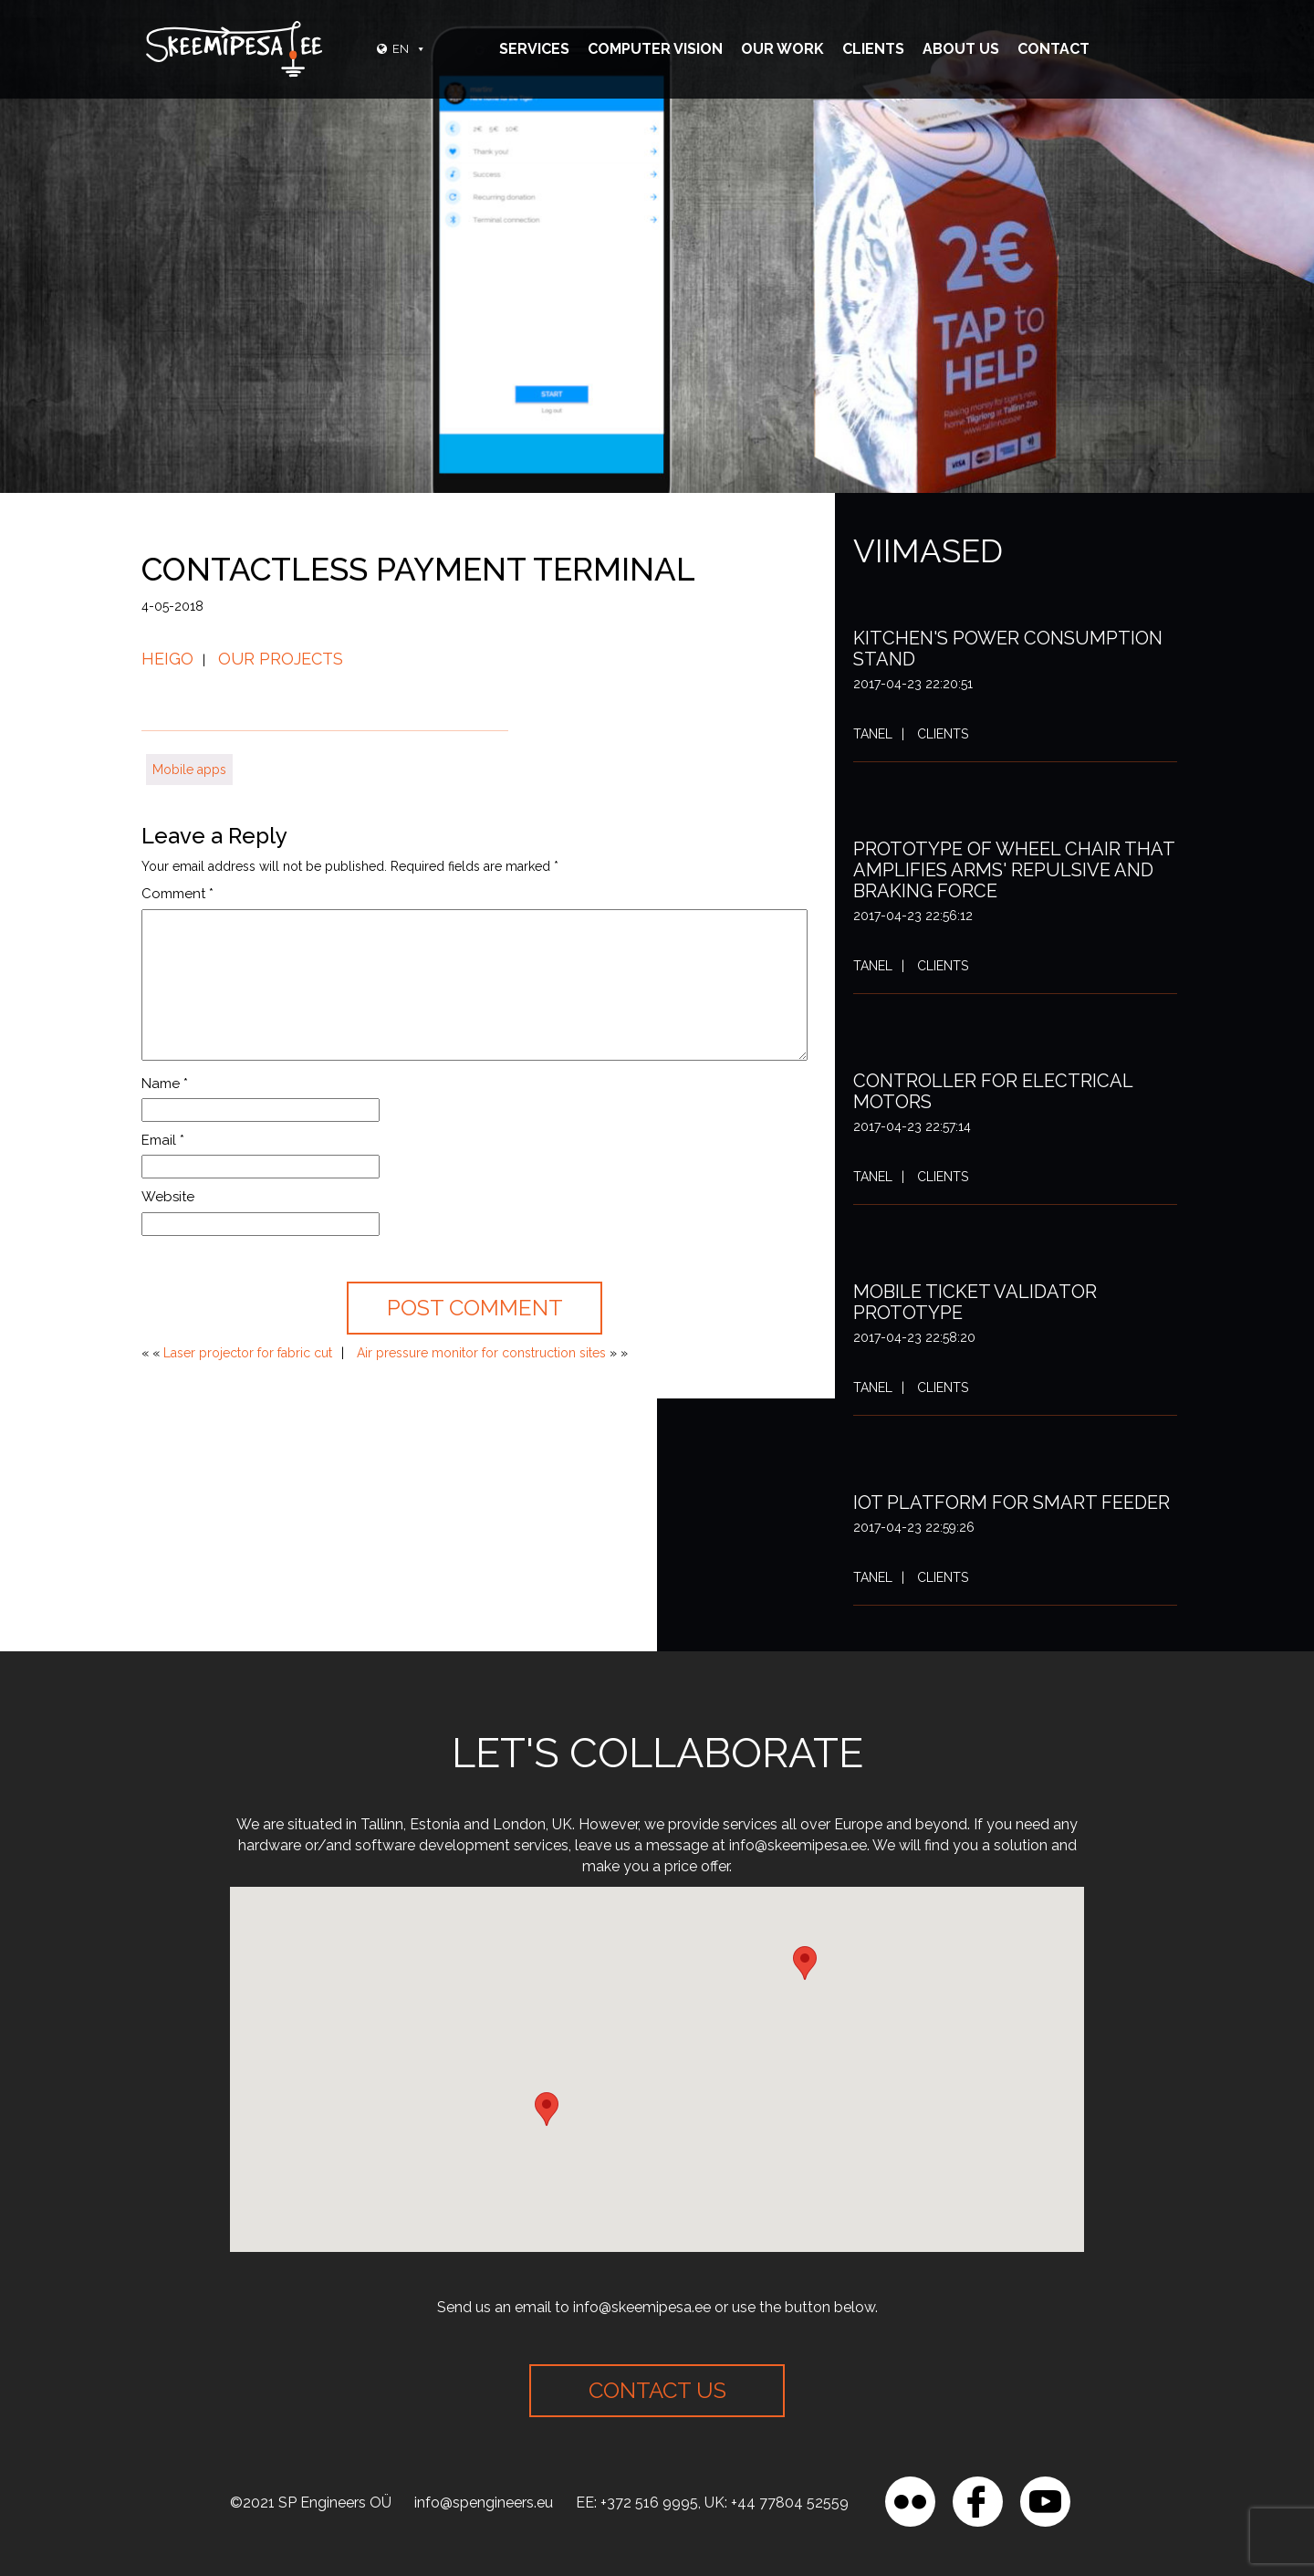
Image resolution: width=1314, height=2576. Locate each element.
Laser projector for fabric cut (247, 1353)
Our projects (280, 658)
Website (167, 1197)
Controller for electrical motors (992, 1091)
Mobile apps (189, 769)
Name (164, 1083)
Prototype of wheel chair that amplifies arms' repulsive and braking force (1013, 870)
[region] (237, 2443)
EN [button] (409, 49)
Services (534, 49)
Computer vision (655, 49)
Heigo (167, 658)
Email (162, 1140)
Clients (873, 49)
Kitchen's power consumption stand (1008, 648)
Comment (177, 893)
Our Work (782, 49)
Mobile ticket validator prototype (975, 1302)
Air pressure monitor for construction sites (481, 1353)
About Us (961, 49)
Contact (1053, 49)
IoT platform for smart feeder (1011, 1502)
